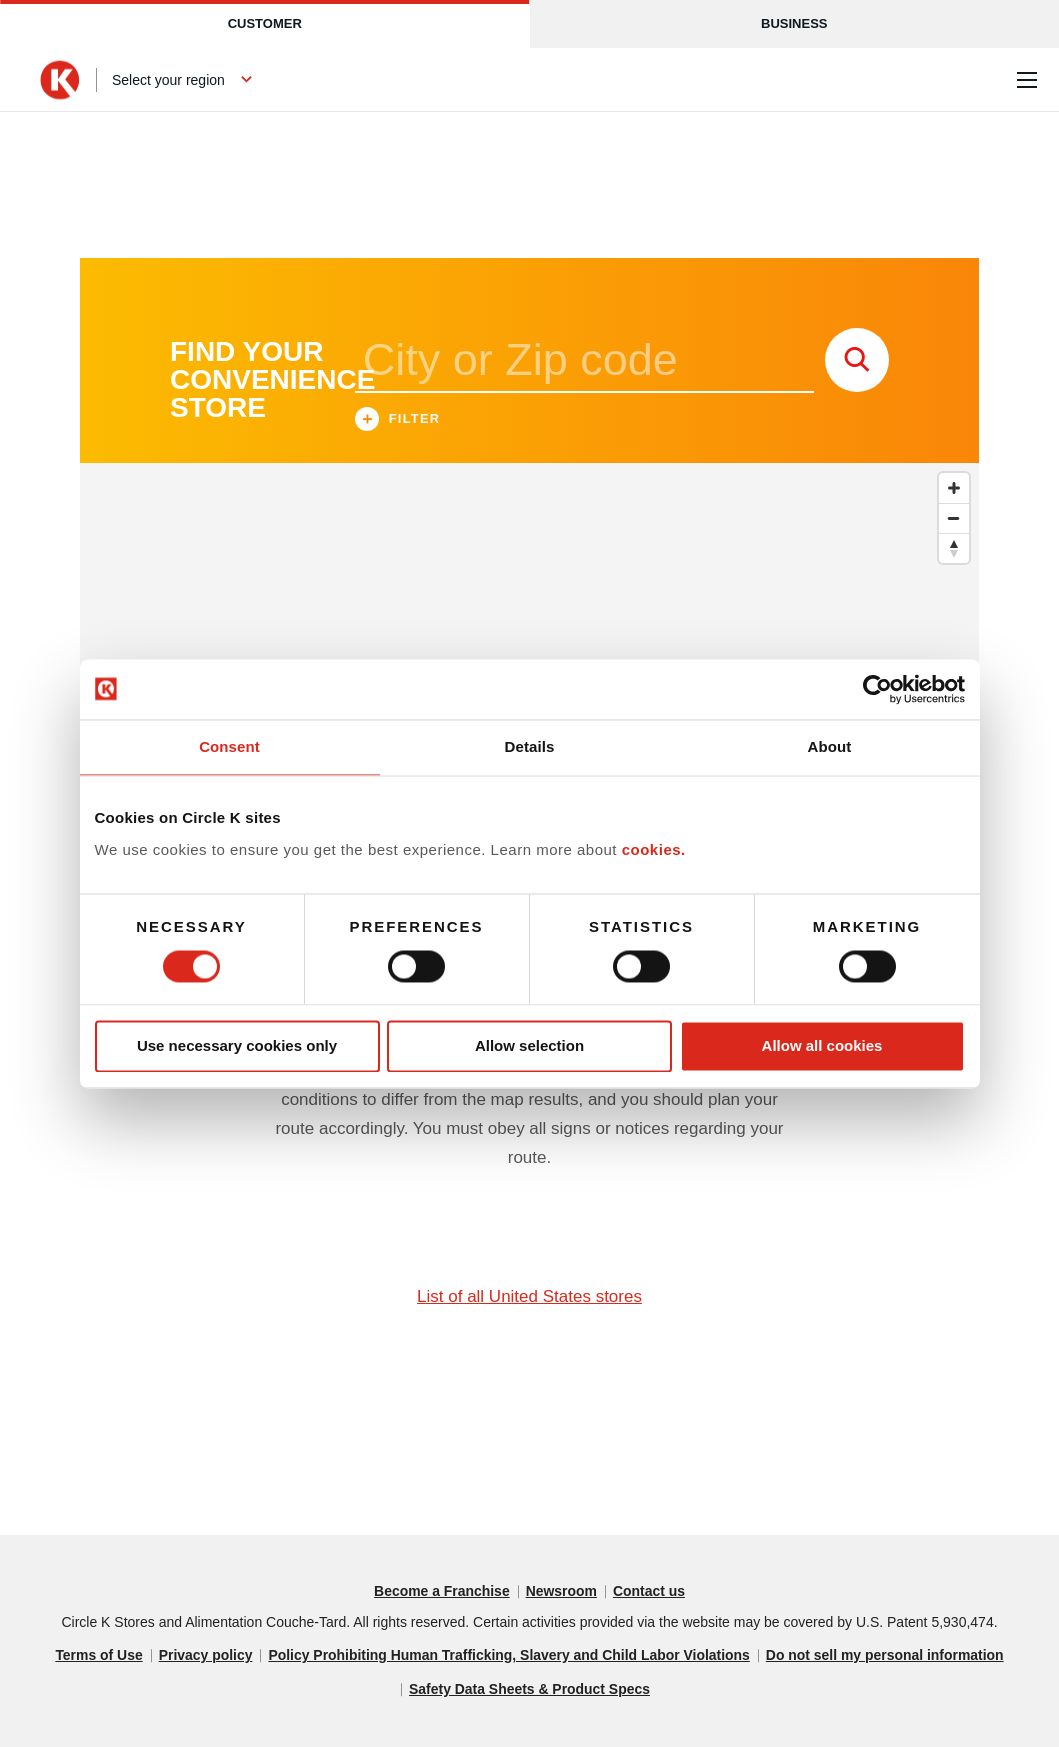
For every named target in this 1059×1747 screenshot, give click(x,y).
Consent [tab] (229, 746)
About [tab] (830, 746)
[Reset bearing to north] (954, 548)
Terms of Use (97, 1656)
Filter (398, 421)
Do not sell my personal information (886, 1656)
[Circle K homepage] (60, 80)
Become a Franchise (441, 1592)
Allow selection (529, 1046)
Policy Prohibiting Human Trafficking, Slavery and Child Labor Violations (509, 1656)
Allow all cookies (822, 1046)
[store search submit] (857, 360)
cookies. (654, 849)
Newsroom (562, 1592)
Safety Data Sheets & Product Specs (530, 1690)
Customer (265, 23)
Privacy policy (204, 1656)
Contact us (649, 1592)
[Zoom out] (954, 518)
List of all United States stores (529, 1296)
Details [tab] (530, 746)
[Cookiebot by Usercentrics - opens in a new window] (877, 689)
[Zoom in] (954, 488)
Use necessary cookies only (237, 1046)
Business (794, 23)
